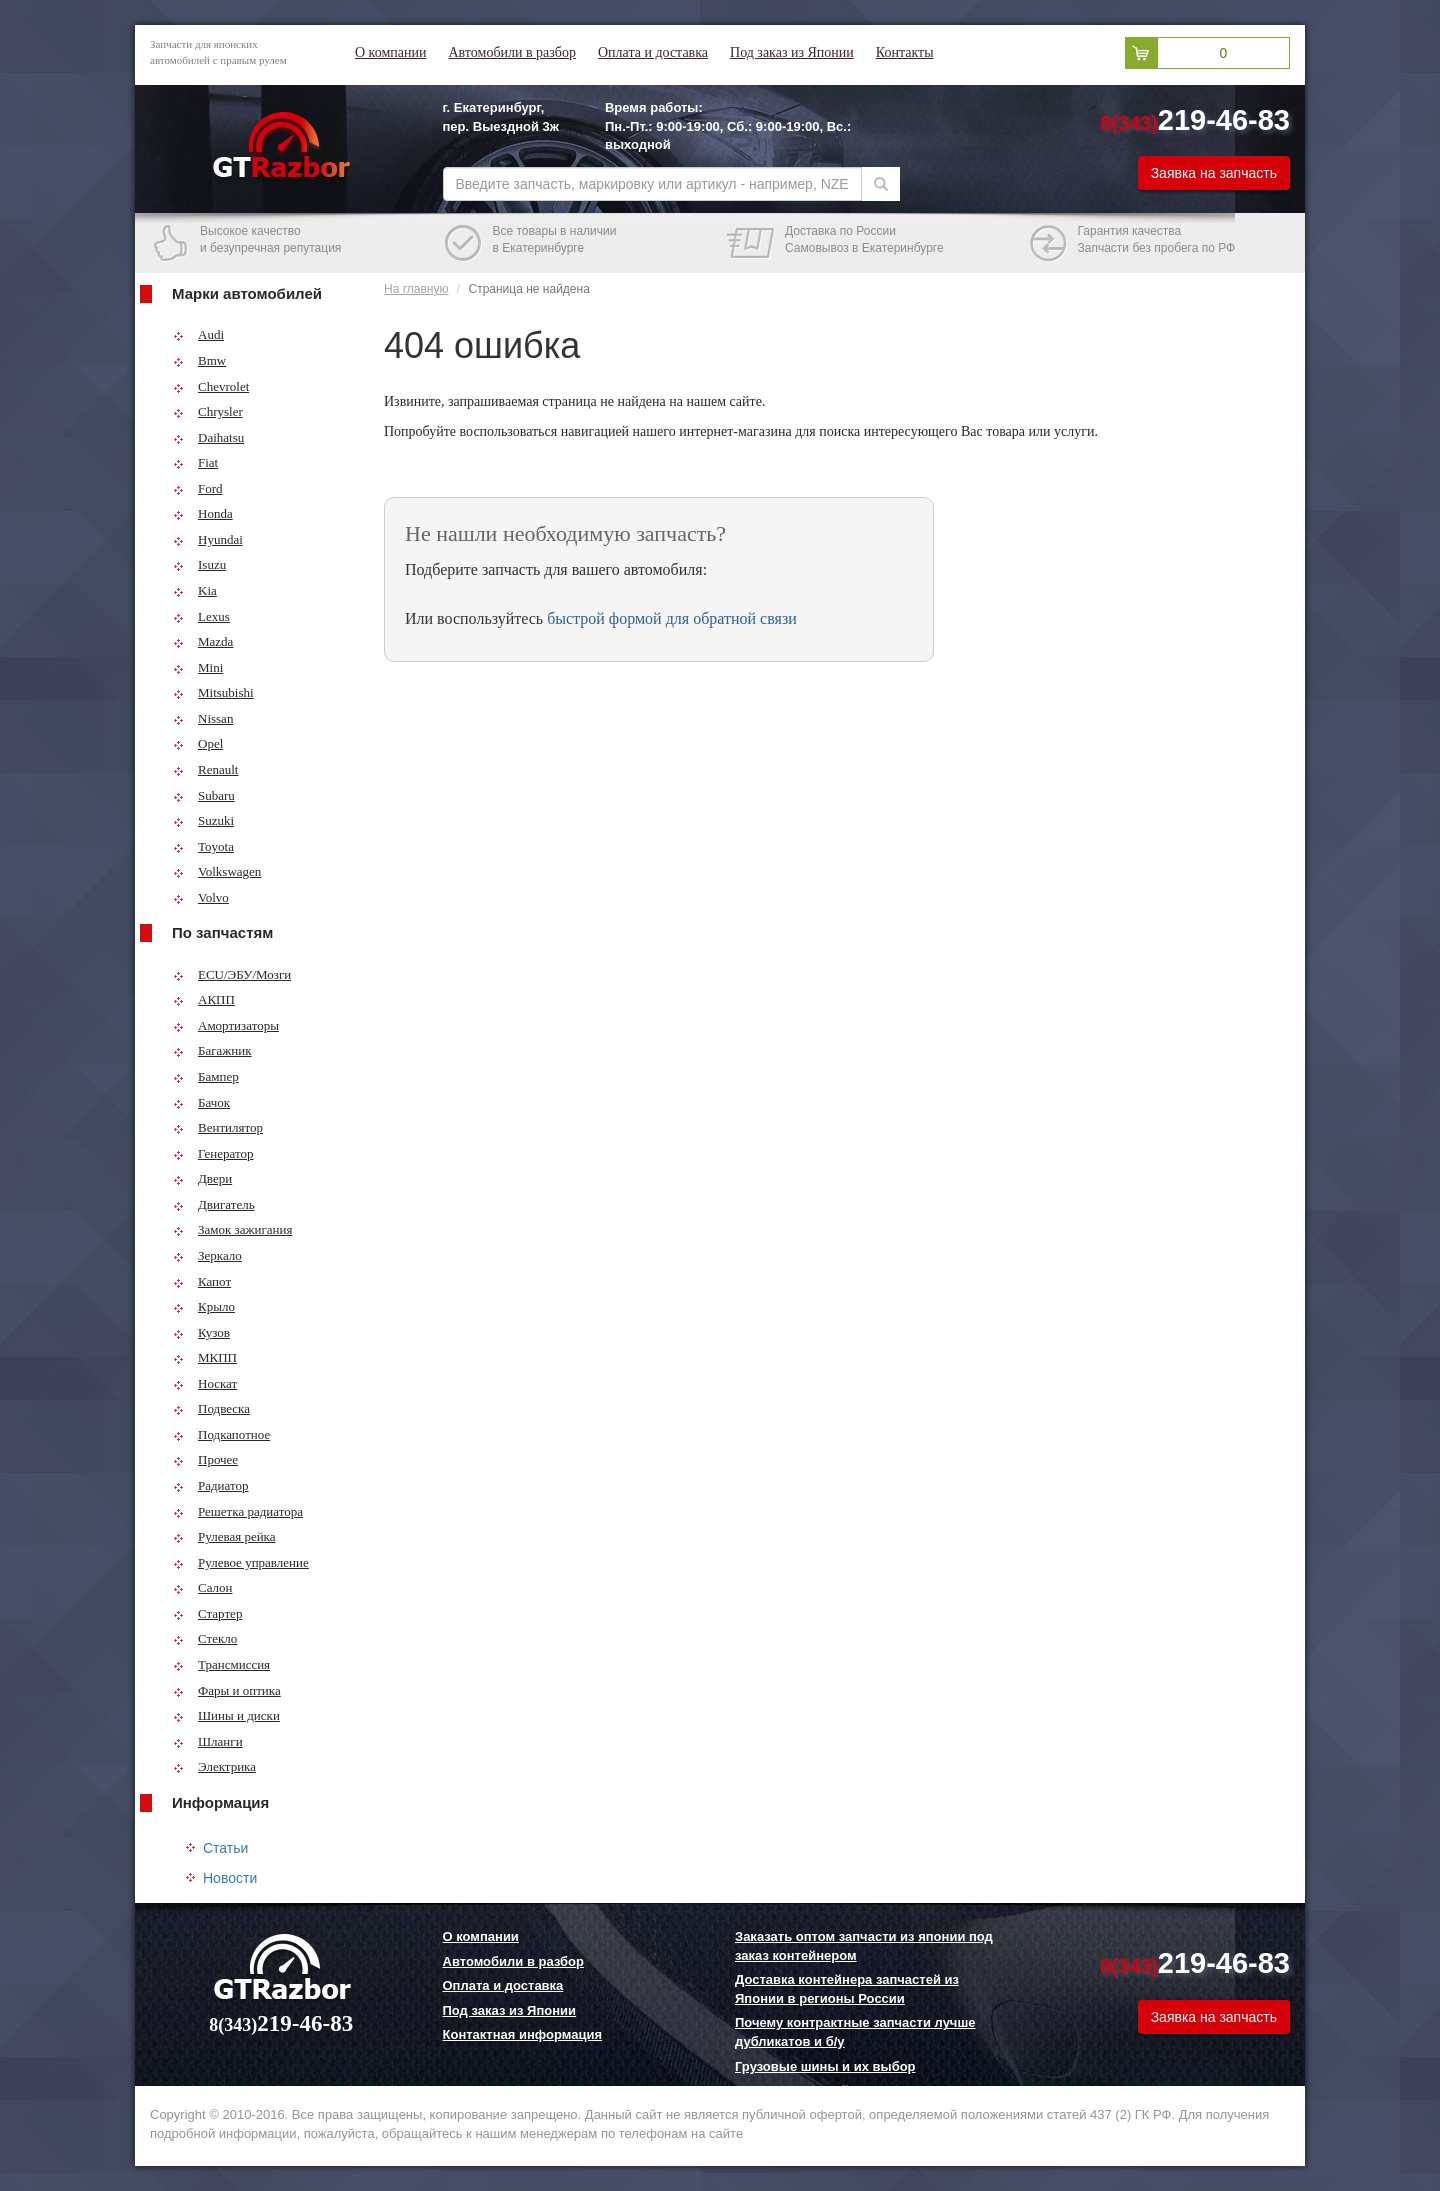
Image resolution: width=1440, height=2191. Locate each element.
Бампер (206, 1076)
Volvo (201, 897)
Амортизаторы (226, 1025)
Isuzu (199, 564)
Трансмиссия (221, 1664)
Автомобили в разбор (511, 52)
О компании (390, 52)
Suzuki (203, 820)
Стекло (205, 1638)
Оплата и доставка (653, 52)
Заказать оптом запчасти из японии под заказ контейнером (864, 1946)
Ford (198, 488)
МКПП (205, 1357)
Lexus (201, 616)
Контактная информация (522, 2034)
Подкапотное (221, 1434)
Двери (202, 1178)
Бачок (201, 1102)
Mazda (203, 641)
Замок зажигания (232, 1229)
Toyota (203, 846)
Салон (203, 1587)
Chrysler (208, 411)
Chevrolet (211, 386)
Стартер (207, 1613)
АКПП (204, 999)
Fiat (195, 462)
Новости (230, 1878)
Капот (202, 1281)
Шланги (208, 1741)
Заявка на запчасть (1214, 173)
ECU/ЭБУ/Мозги (232, 974)
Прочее (205, 1459)
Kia (195, 590)
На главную (416, 289)
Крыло (204, 1306)
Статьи (225, 1848)
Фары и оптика (227, 1690)
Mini (198, 667)
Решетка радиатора (238, 1511)
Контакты (905, 52)
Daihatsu (208, 437)
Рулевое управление (241, 1562)
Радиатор (211, 1485)
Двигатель (214, 1204)
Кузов (201, 1332)
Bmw (199, 360)
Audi (198, 334)
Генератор (213, 1153)
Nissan (203, 718)
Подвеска (211, 1408)
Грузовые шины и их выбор (825, 2066)
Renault (205, 769)
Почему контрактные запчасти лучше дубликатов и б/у (855, 2032)
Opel (198, 743)
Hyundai (208, 539)
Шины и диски (226, 1715)
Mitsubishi (213, 692)
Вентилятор (218, 1127)
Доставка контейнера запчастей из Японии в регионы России (847, 1989)
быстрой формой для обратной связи (672, 618)
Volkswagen (217, 871)
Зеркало (207, 1255)
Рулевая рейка (224, 1536)
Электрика (214, 1766)
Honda (203, 513)
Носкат (205, 1383)
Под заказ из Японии (792, 52)
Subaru (204, 795)
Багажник (212, 1050)
